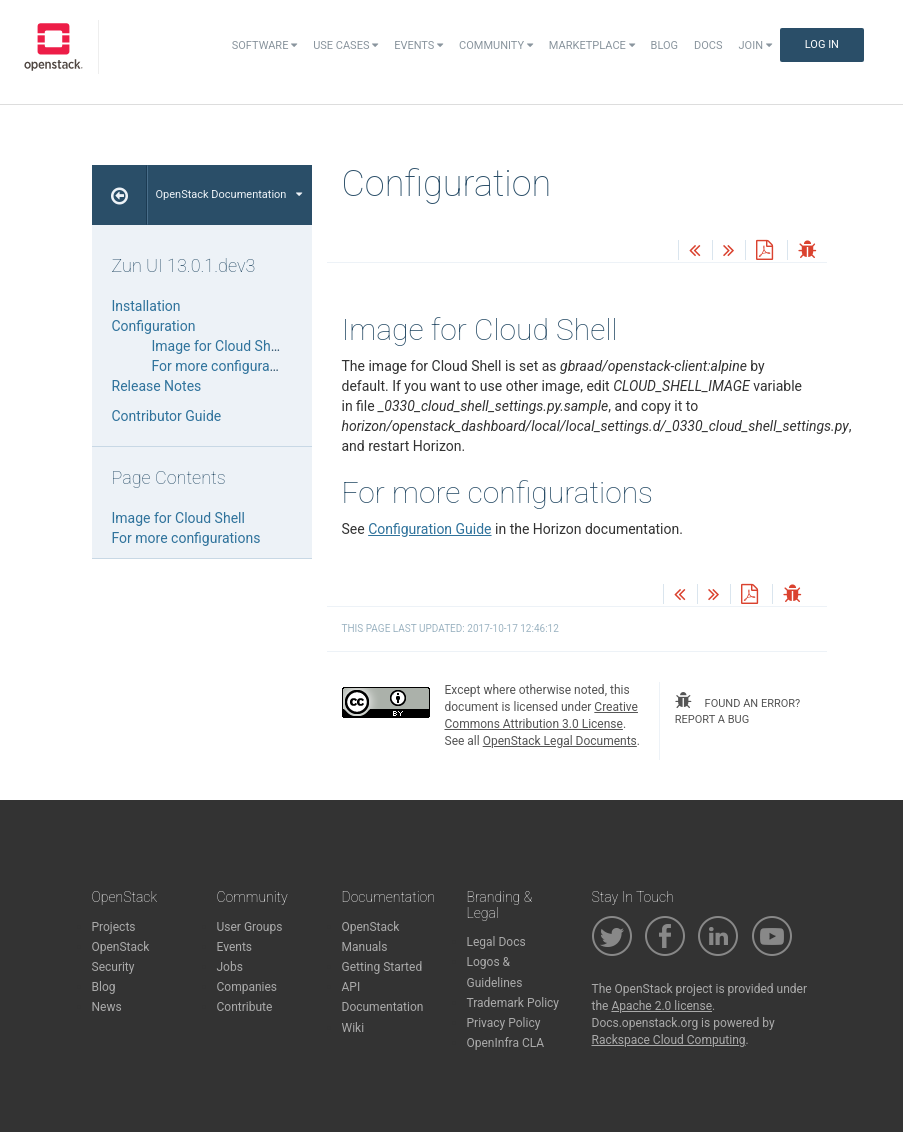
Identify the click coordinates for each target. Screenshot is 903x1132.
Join (755, 45)
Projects (114, 927)
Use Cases (345, 45)
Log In (822, 44)
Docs (708, 45)
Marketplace (592, 45)
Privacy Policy (504, 1023)
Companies (247, 987)
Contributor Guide (167, 416)
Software (264, 45)
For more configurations (226, 366)
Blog (665, 45)
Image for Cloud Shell (218, 346)
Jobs (230, 967)
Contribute (245, 1007)
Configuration (154, 326)
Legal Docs (496, 942)
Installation (146, 306)
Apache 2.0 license (661, 1006)
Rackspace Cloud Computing (669, 1040)
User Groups (250, 927)
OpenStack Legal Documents (560, 741)
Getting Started (382, 967)
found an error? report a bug (737, 709)
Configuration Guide (429, 529)
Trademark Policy (513, 1003)
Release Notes (157, 386)
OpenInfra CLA (506, 1043)
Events (418, 45)
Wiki (353, 1028)
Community (496, 45)
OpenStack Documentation (229, 194)
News (107, 1007)
